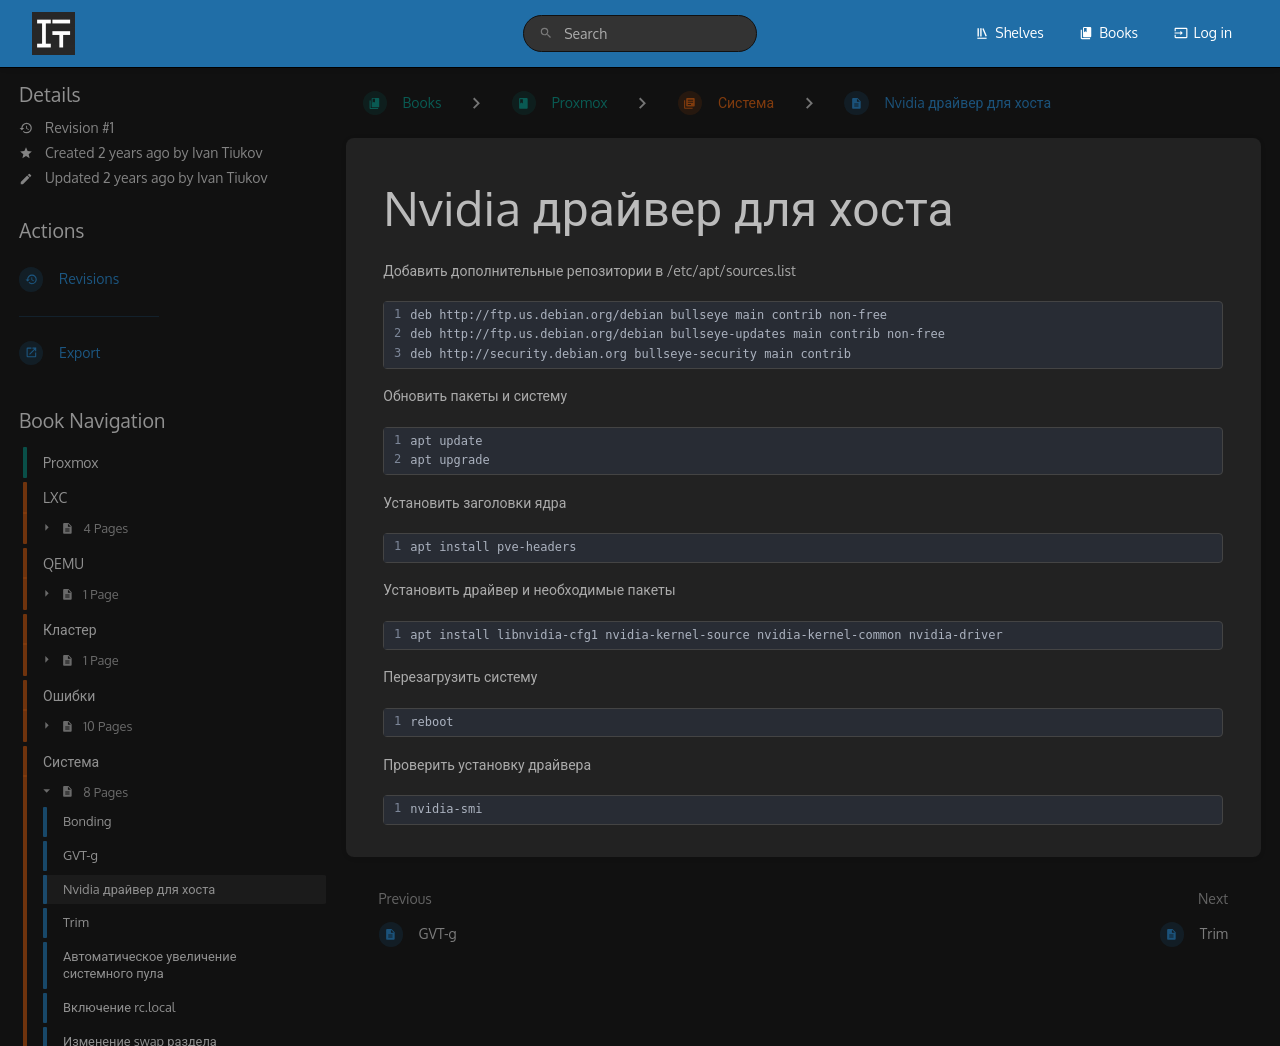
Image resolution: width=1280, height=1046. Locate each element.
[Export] (166, 353)
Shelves (1009, 32)
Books (1108, 32)
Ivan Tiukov (227, 152)
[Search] (546, 33)
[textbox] (813, 335)
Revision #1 (66, 128)
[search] (640, 33)
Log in (1203, 32)
